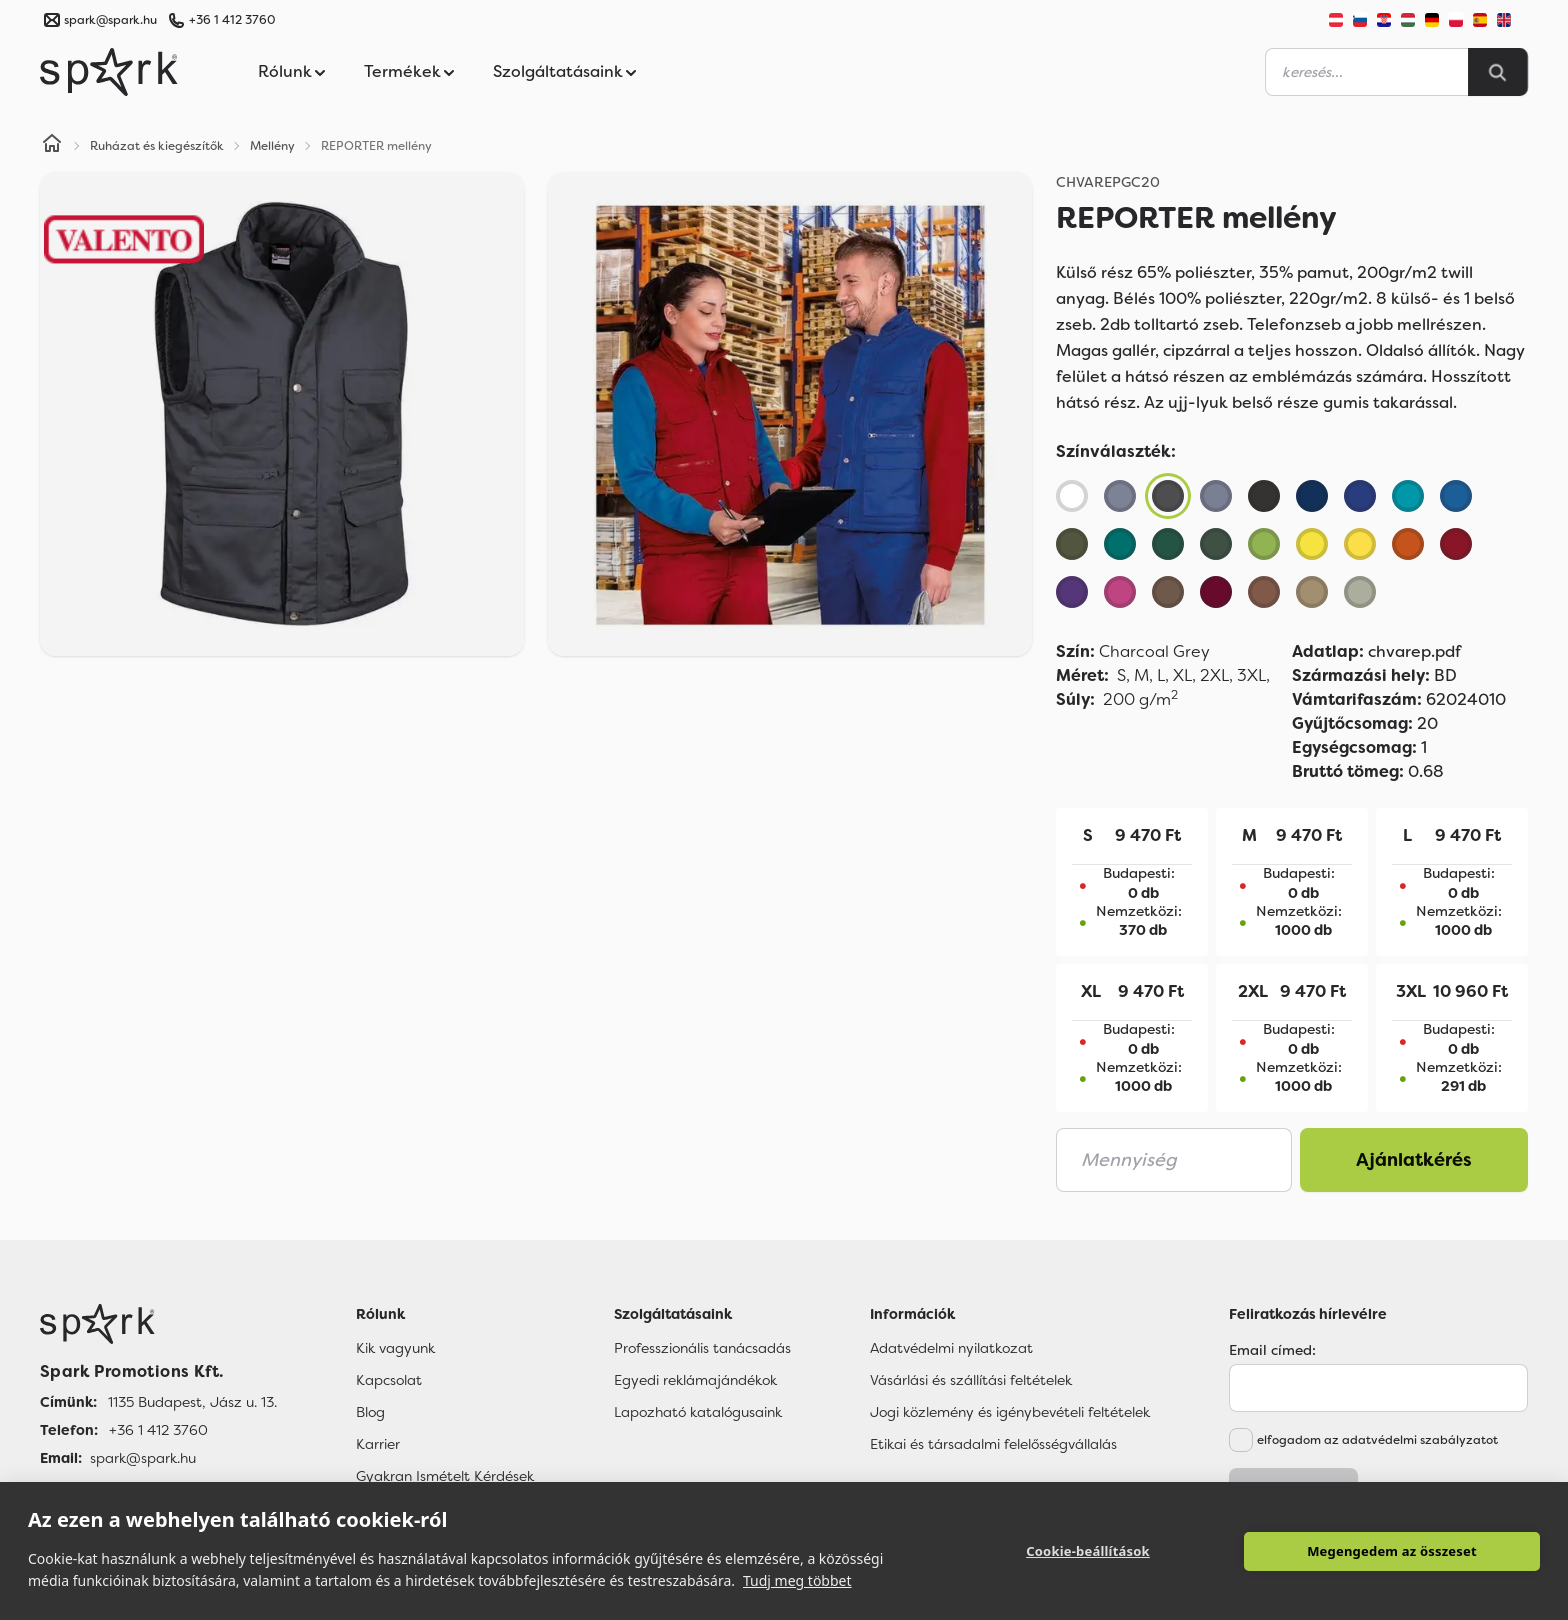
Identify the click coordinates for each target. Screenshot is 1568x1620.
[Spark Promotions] (109, 72)
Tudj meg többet (797, 1580)
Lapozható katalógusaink (698, 1412)
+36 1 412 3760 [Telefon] (158, 1430)
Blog (370, 1412)
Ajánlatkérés (1414, 1160)
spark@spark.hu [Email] (143, 1458)
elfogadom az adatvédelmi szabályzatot (1377, 1440)
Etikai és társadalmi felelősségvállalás (993, 1444)
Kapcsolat (389, 1380)
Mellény (272, 146)
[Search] (1498, 72)
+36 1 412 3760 (232, 20)
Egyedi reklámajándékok (695, 1380)
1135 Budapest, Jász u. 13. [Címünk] (192, 1402)
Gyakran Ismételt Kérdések (445, 1476)
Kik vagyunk (395, 1348)
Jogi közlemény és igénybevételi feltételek (1010, 1412)
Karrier (378, 1444)
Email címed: (1272, 1350)
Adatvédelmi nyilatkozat (951, 1348)
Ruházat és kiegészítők (157, 146)
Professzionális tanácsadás (702, 1348)
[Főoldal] (158, 1324)
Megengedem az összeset (1392, 1551)
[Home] (52, 146)
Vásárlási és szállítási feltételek (971, 1380)
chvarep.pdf (1376, 651)
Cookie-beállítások (1088, 1551)
